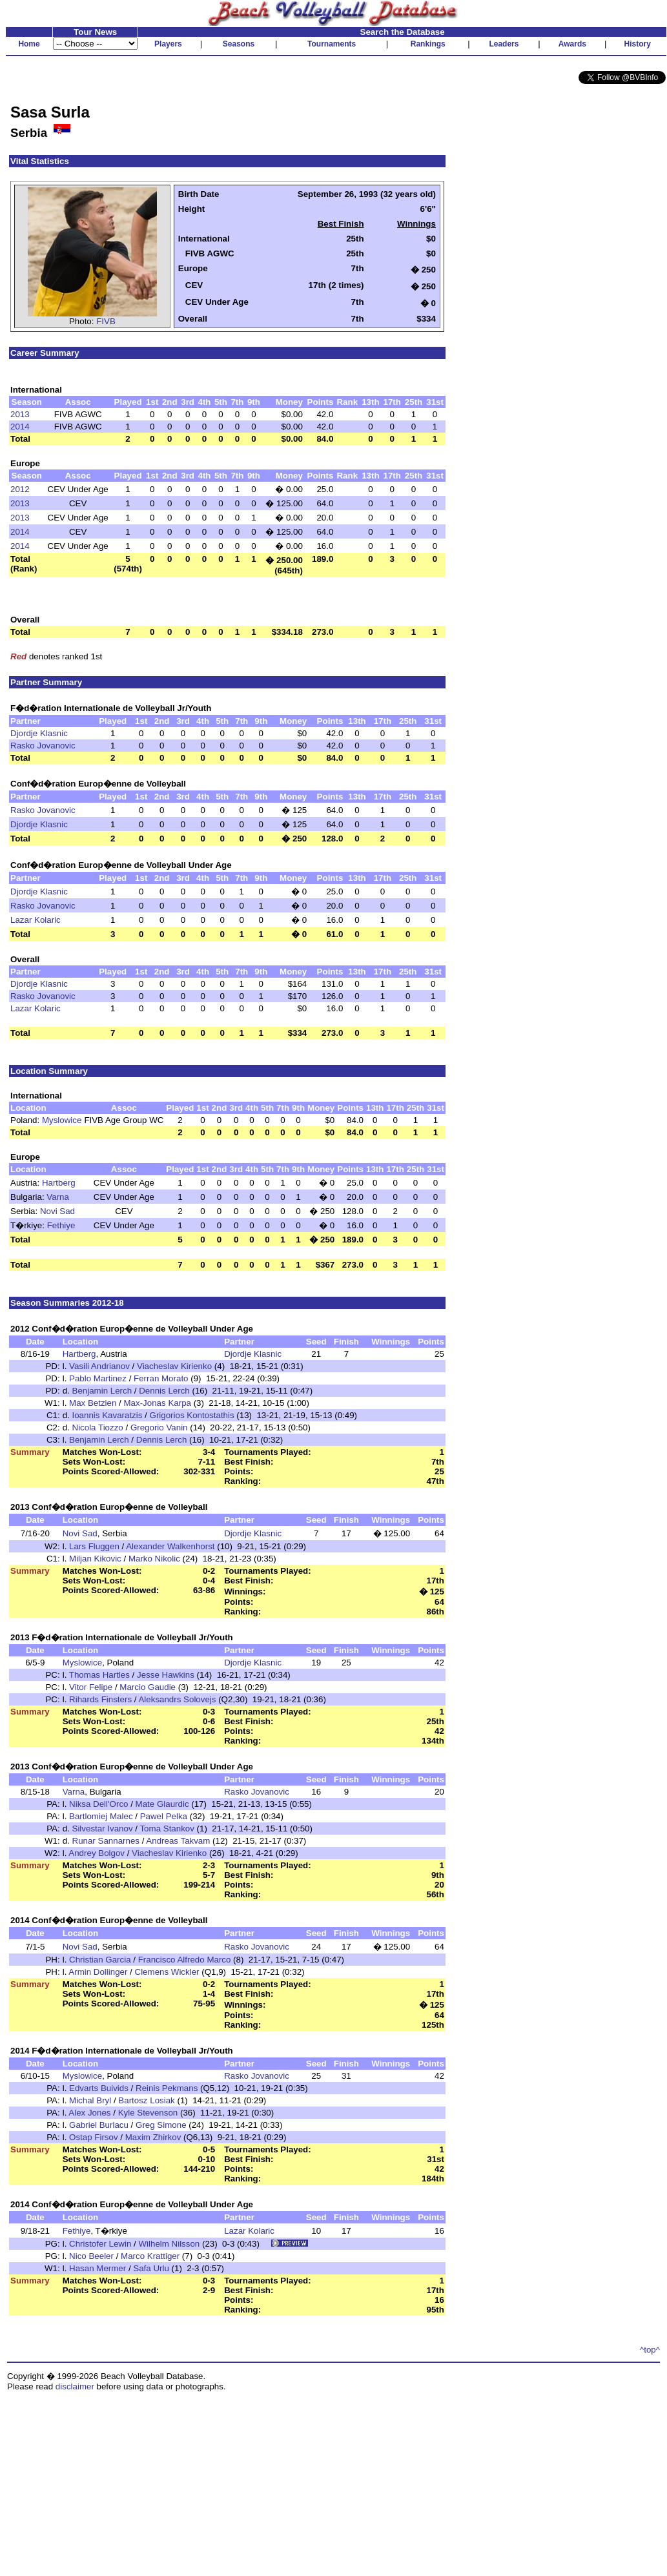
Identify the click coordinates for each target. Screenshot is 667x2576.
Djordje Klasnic (39, 733)
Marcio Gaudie (147, 1687)
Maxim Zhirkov (153, 2137)
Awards (572, 43)
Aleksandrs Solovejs (177, 1699)
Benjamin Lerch (102, 1391)
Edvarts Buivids (98, 2088)
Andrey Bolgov (96, 1853)
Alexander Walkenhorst (170, 1546)
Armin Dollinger (97, 1972)
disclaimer (75, 2386)
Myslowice (61, 1120)
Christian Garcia (100, 1959)
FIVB (106, 321)
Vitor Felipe (90, 1687)
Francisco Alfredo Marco (184, 1959)
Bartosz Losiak (146, 2100)
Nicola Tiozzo (97, 1427)
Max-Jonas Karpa (157, 1403)
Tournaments (331, 43)
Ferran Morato (161, 1378)
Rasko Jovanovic (43, 745)
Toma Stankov (166, 1828)
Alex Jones (89, 2112)
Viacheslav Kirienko (174, 1366)
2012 (20, 489)
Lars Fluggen (94, 1546)
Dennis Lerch (164, 1391)
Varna (57, 1197)
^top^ (650, 2349)
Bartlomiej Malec (101, 1816)
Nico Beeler (91, 2256)
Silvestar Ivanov (102, 1828)
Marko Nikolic (154, 1558)
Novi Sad (57, 1211)
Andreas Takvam (178, 1841)
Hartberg (59, 1183)
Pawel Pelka (163, 1816)
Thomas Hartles (99, 1675)
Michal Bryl (90, 2100)
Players (168, 43)
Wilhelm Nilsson (169, 2244)
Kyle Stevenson (148, 2112)
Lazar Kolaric (35, 920)
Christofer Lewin (100, 2244)
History (637, 43)
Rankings (428, 43)
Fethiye (61, 1225)
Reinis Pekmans (167, 2088)
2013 (20, 414)
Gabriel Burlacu (98, 2125)
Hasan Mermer (97, 2268)
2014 (20, 426)
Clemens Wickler (167, 1972)
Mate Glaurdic (162, 1804)
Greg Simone (161, 2125)
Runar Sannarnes (105, 1841)
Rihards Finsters (100, 1699)
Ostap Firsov (93, 2137)
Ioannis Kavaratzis (107, 1415)
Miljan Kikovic (95, 1558)
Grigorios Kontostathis (192, 1415)
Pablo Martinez (98, 1378)
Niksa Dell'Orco (98, 1804)
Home (28, 43)
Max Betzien (92, 1403)
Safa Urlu (151, 2268)
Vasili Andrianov (99, 1366)
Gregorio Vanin (159, 1427)
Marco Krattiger (150, 2256)
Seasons (238, 43)
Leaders (503, 43)
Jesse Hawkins (165, 1675)
